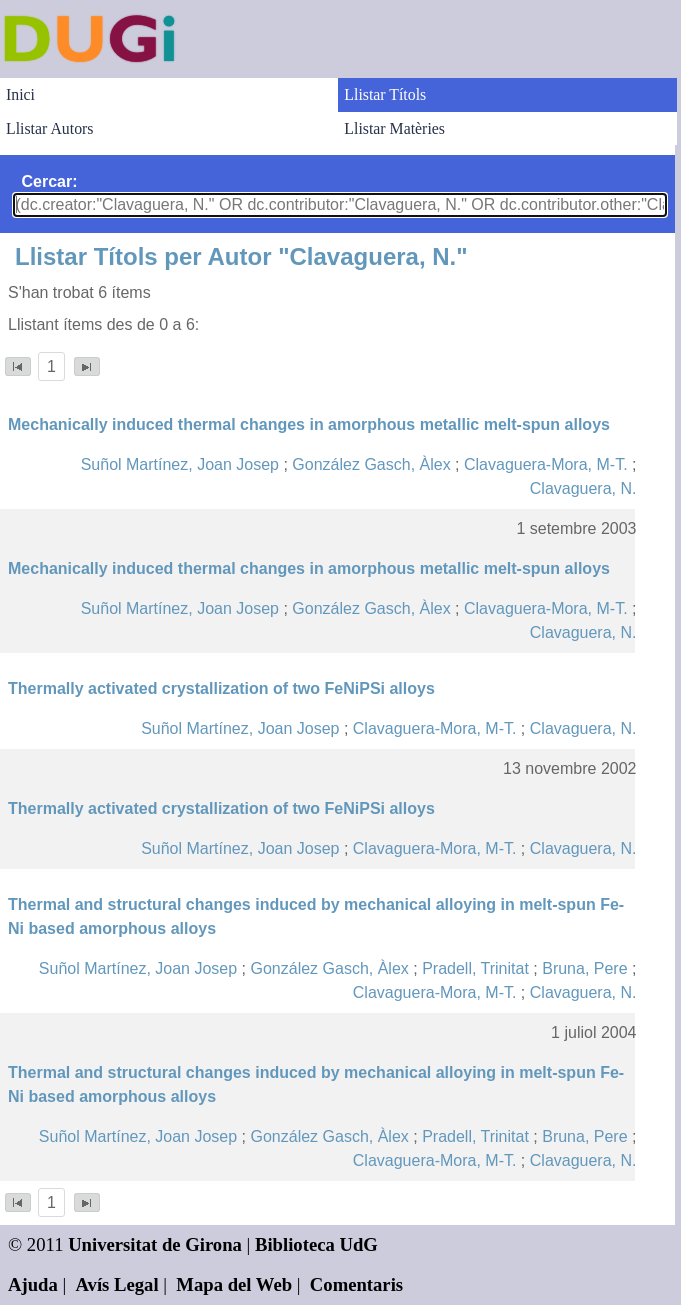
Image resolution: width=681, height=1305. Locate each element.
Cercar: (50, 181)
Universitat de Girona (155, 1244)
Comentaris (356, 1284)
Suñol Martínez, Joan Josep (180, 464)
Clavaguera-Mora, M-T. (546, 464)
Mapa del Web (234, 1284)
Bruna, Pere (584, 968)
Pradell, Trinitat (475, 968)
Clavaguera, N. (583, 488)
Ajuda (33, 1284)
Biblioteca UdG (316, 1244)
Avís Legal (117, 1284)
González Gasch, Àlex (371, 464)
